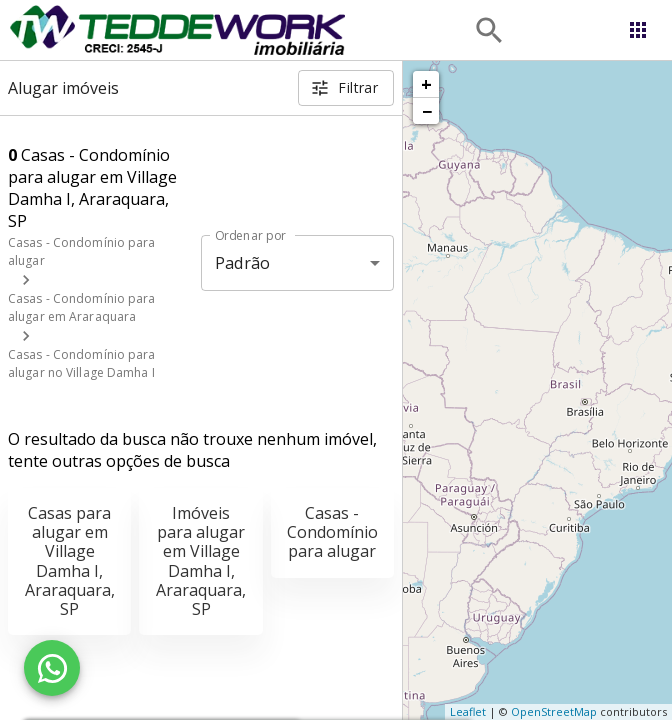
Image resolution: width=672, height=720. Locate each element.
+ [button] (426, 84)
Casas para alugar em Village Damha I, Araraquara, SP (70, 561)
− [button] (427, 111)
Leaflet (468, 711)
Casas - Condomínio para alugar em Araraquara (82, 307)
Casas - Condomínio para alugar (332, 532)
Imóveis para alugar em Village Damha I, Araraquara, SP (201, 561)
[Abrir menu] (638, 30)
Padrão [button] (242, 263)
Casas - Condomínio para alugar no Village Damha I (82, 363)
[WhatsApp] (52, 668)
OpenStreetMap (554, 711)
